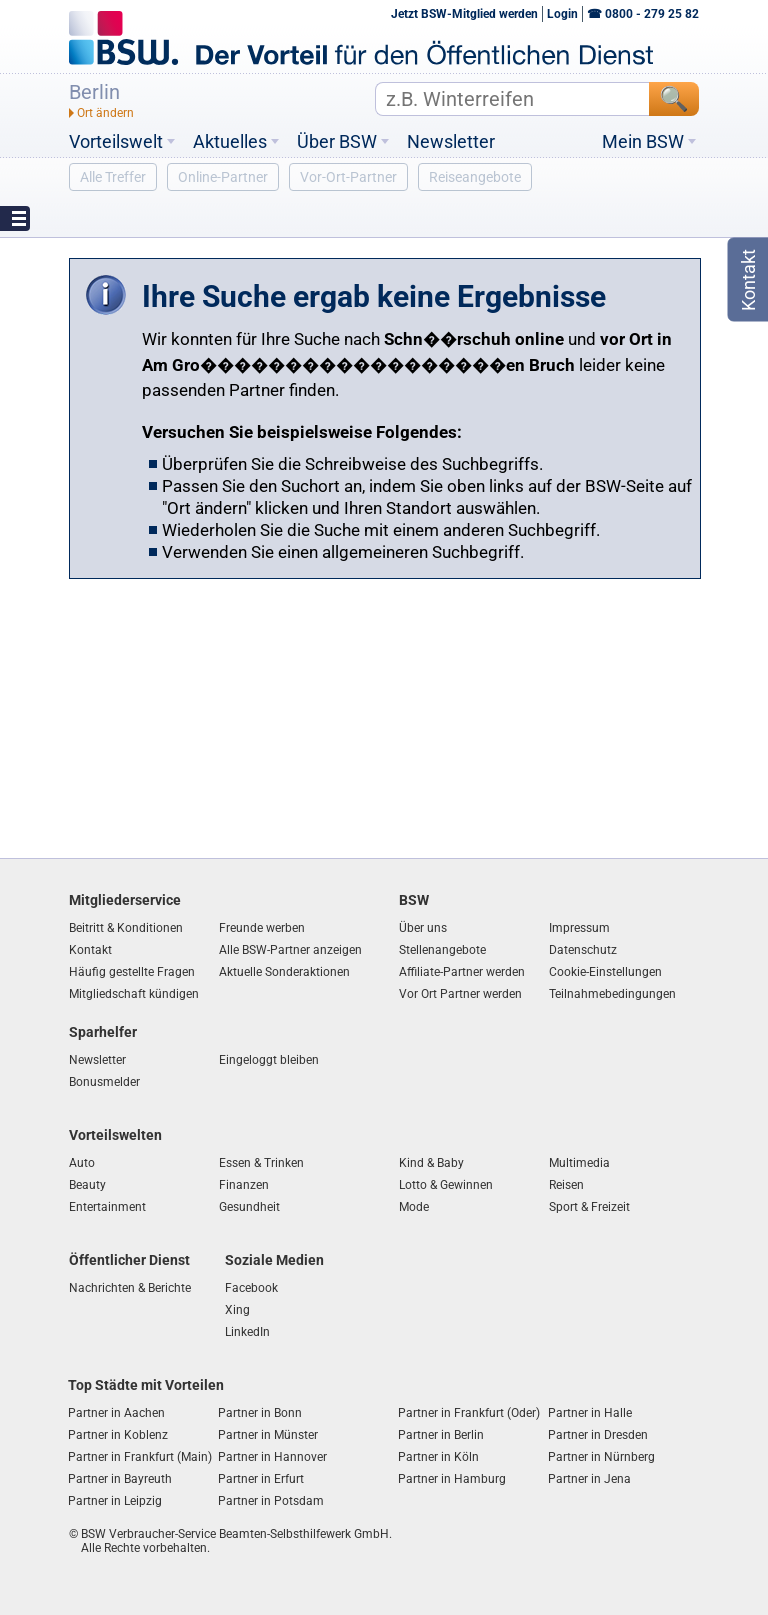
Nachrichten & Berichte (130, 1288)
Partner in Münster (268, 1435)
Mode (414, 1207)
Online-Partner (223, 177)
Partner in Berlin (441, 1435)
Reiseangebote (475, 177)
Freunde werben (262, 928)
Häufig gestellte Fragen (132, 972)
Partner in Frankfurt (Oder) (469, 1413)
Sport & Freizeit (589, 1207)
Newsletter (451, 142)
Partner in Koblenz (118, 1435)
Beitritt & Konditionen (126, 928)
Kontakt (90, 950)
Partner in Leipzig (115, 1501)
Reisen (566, 1185)
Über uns (423, 928)
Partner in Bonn (260, 1413)
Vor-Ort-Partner (348, 177)
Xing (237, 1310)
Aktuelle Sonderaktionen (284, 972)
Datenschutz (583, 950)
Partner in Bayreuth (120, 1479)
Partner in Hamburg (452, 1479)
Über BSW (337, 142)
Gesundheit (249, 1207)
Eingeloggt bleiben (269, 1060)
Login (562, 14)
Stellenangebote (442, 950)
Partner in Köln (438, 1457)
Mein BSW (643, 142)
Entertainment (107, 1207)
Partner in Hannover (272, 1457)
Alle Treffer (113, 177)
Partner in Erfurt (261, 1479)
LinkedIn (247, 1332)
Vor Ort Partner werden (460, 994)
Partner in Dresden (598, 1435)
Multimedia (579, 1163)
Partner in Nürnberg (601, 1457)
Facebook (251, 1288)
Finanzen (244, 1185)
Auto (82, 1163)
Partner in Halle (590, 1413)
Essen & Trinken (261, 1163)
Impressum (579, 928)
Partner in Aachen (116, 1413)
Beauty (87, 1185)
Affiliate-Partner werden (462, 972)
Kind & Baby (431, 1163)
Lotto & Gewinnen (446, 1185)
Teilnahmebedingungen (612, 994)
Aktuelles (230, 142)
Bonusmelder (104, 1082)
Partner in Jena (589, 1479)
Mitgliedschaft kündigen (134, 994)
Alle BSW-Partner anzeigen (290, 950)
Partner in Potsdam (271, 1501)
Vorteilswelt (116, 142)
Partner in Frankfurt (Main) (140, 1457)
